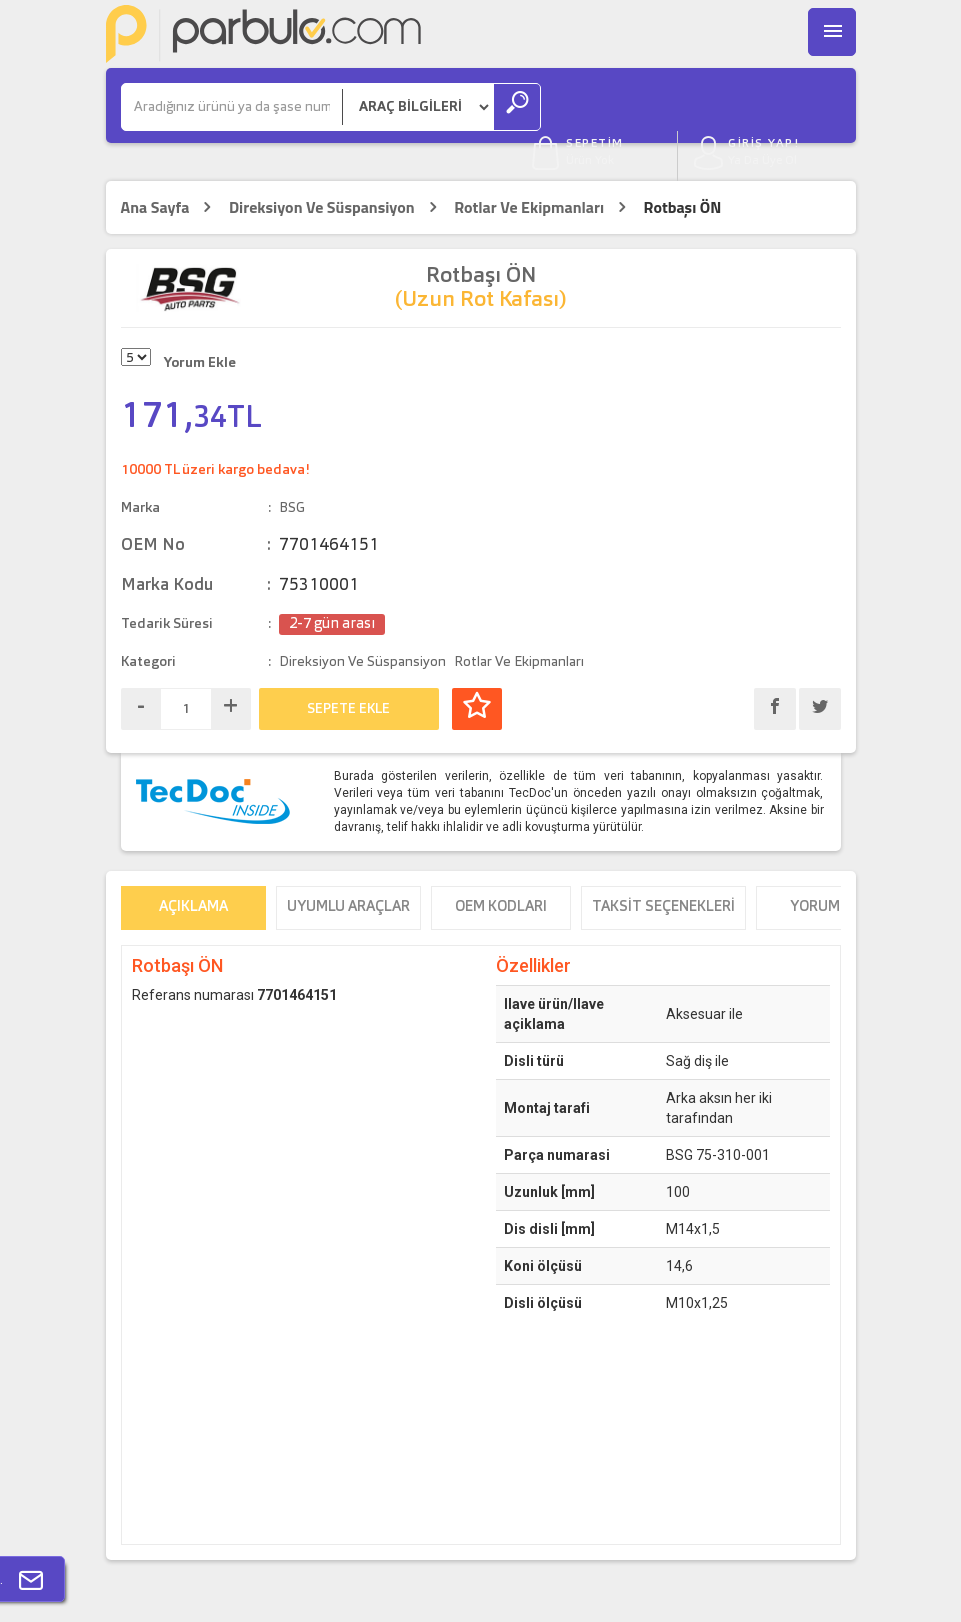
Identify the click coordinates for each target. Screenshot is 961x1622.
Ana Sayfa (155, 169)
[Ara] (232, 107)
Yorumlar (828, 869)
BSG (292, 470)
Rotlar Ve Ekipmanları (529, 169)
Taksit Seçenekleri (663, 869)
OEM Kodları (501, 869)
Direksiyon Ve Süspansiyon (322, 169)
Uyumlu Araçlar (348, 869)
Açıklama (193, 869)
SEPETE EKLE (348, 671)
